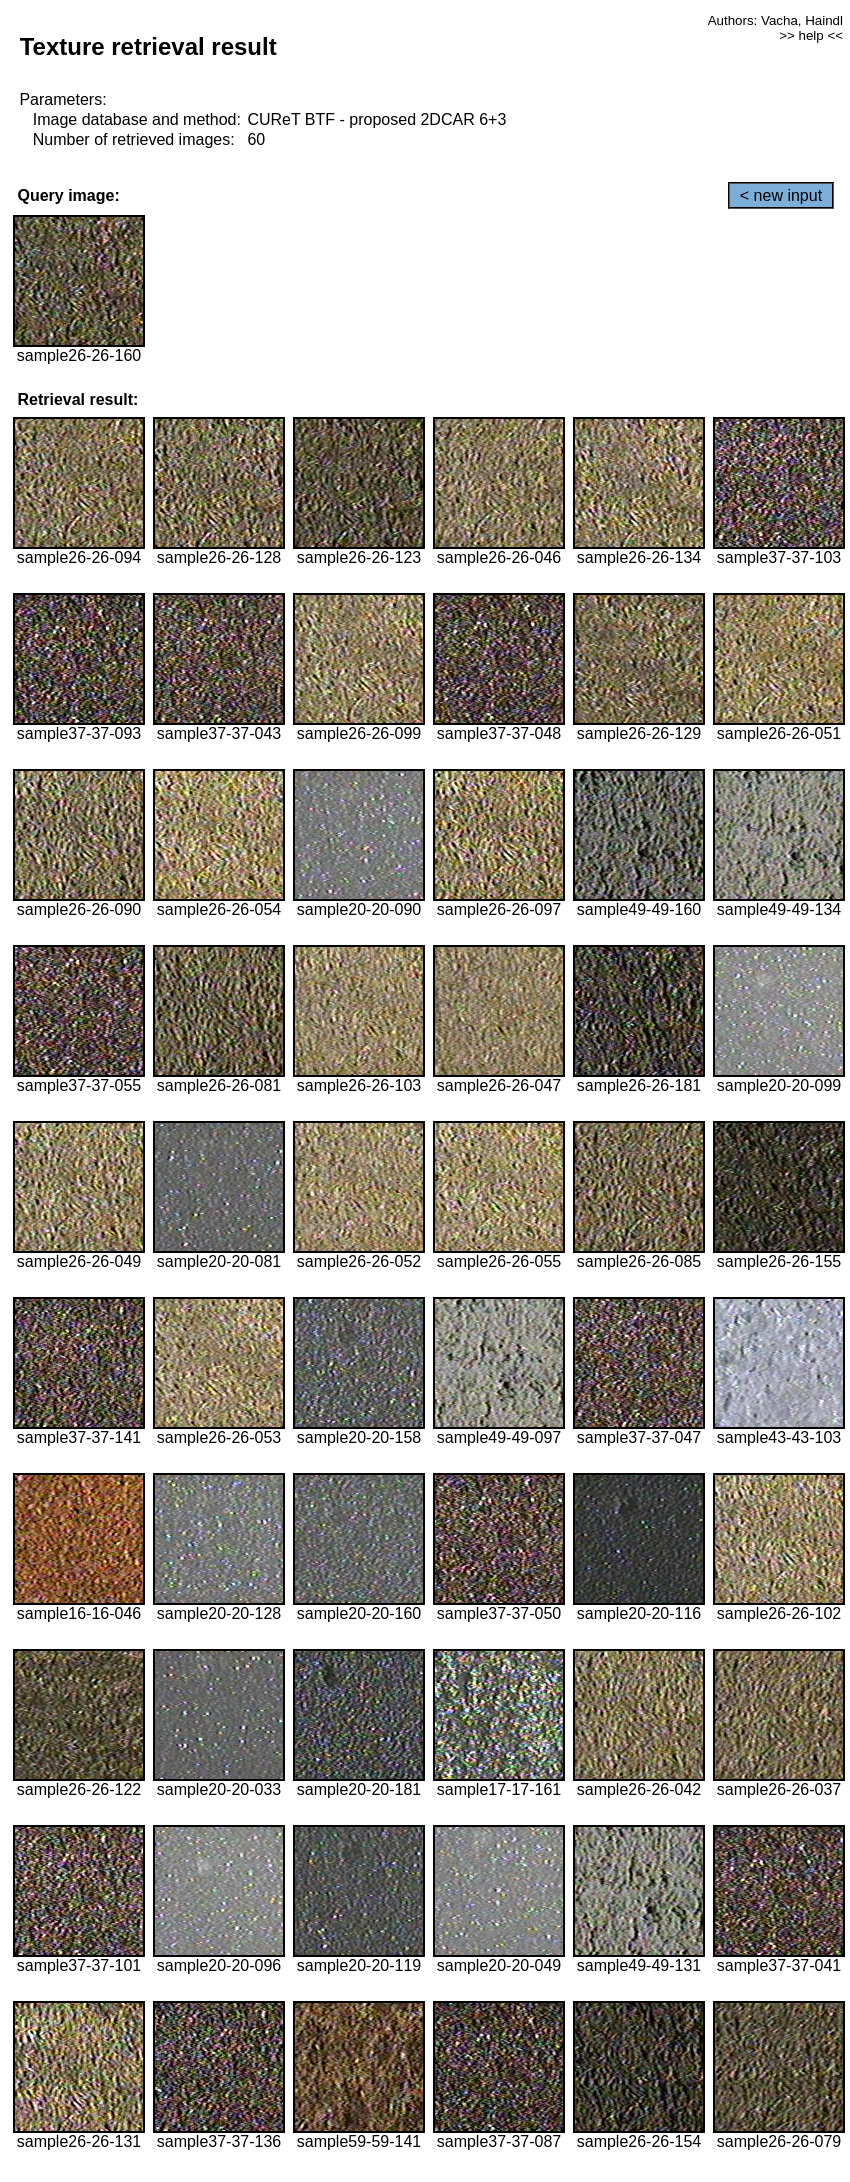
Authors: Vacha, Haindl (775, 20)
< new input (781, 195)
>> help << (811, 35)
